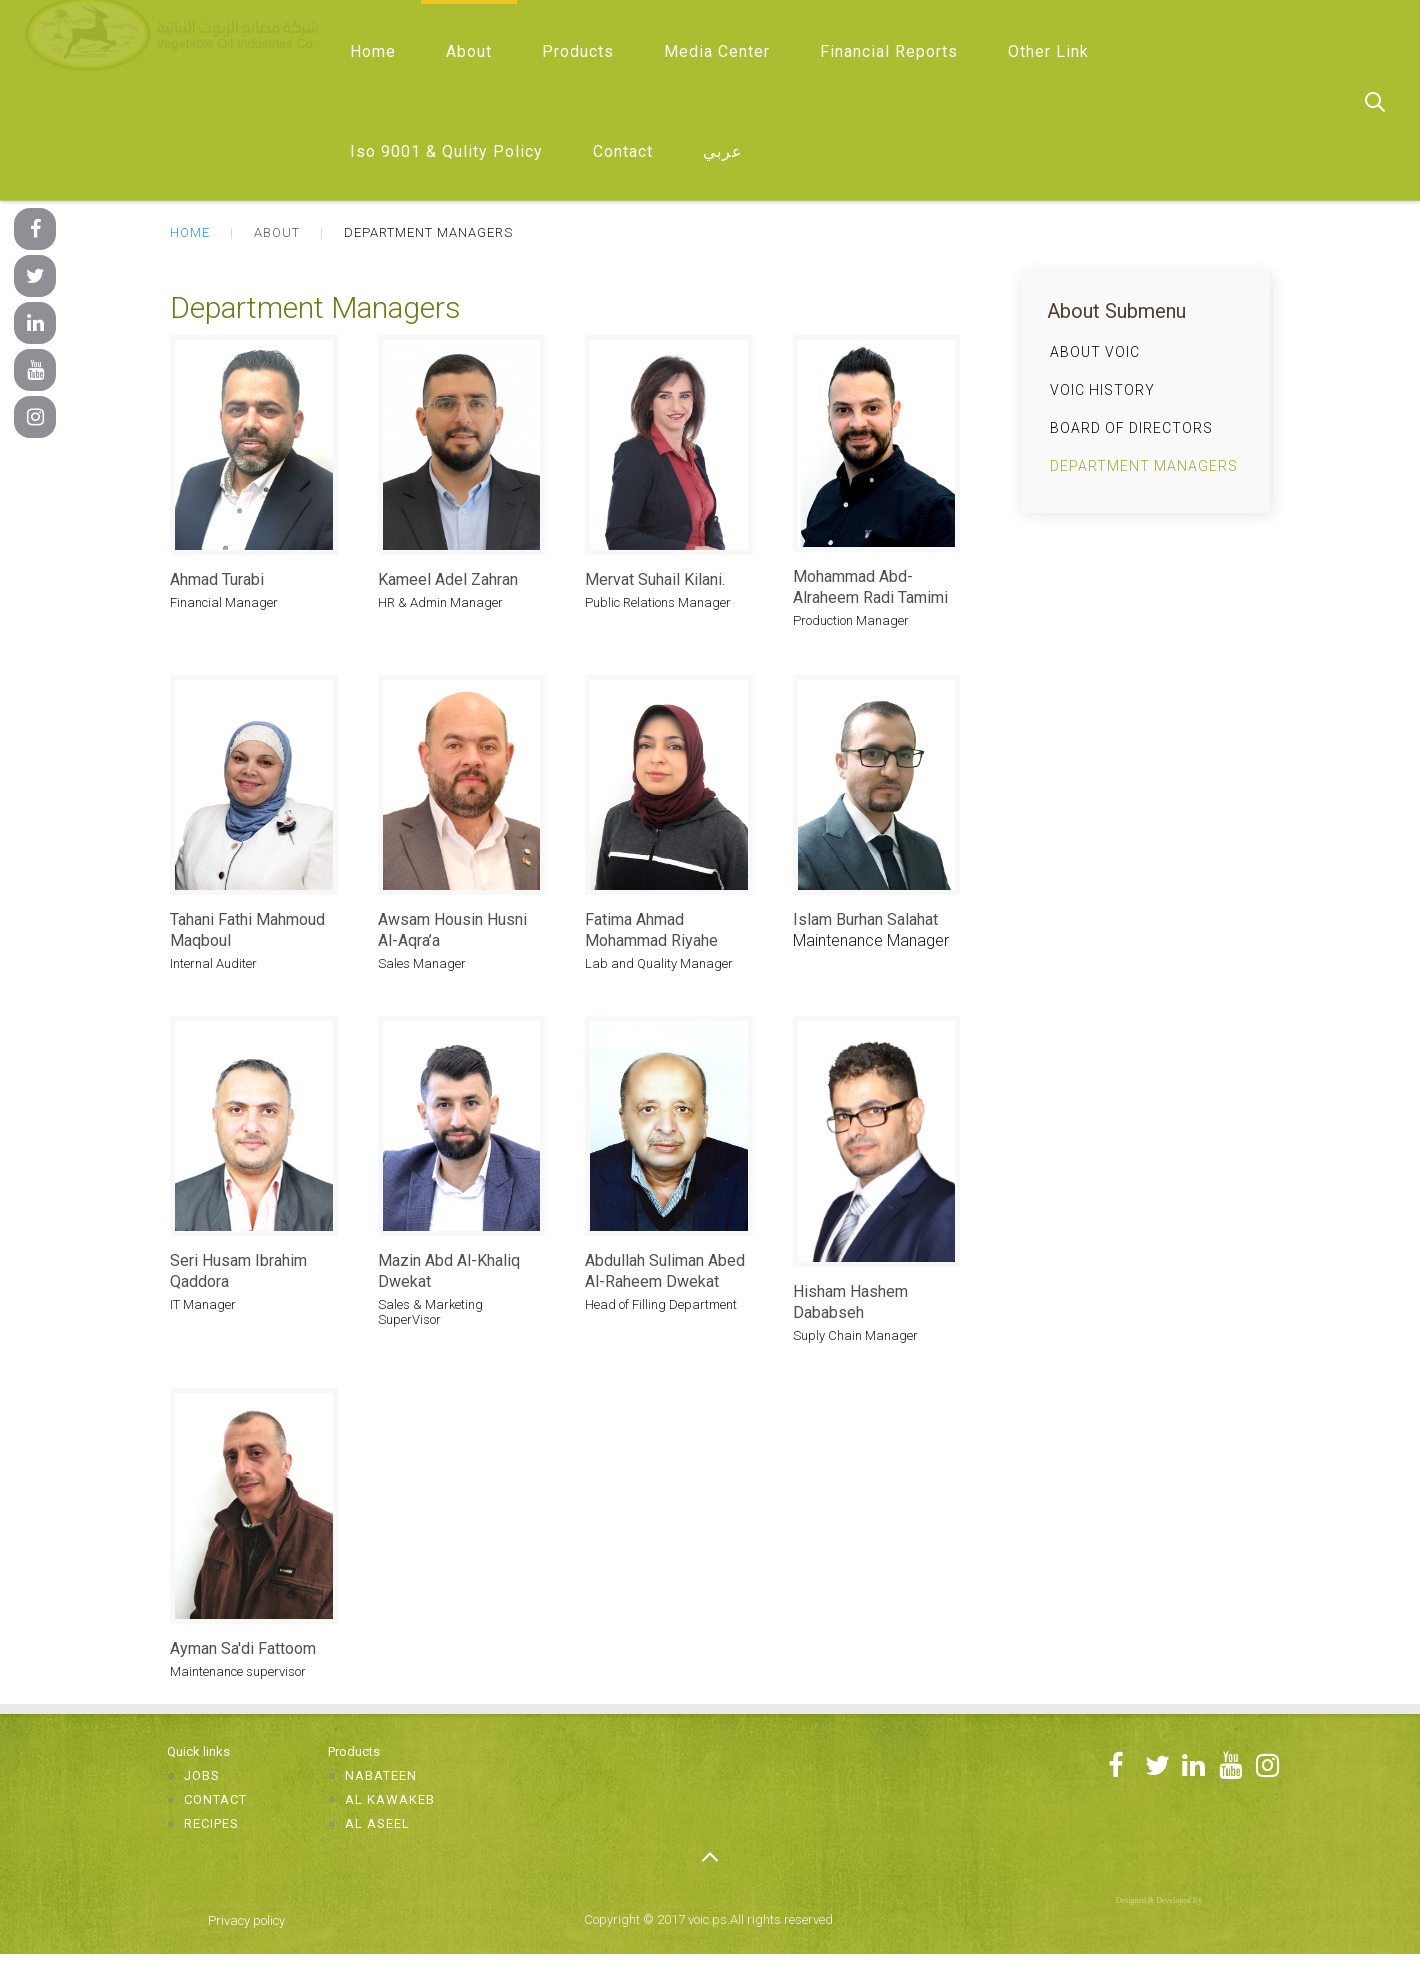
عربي (723, 151)
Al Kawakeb (390, 1799)
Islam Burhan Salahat (865, 919)
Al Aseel (377, 1823)
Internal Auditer (213, 963)
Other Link (1048, 51)
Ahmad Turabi (217, 579)
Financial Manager (224, 602)
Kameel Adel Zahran (448, 579)
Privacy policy (246, 1920)
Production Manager (851, 620)
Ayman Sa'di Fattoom (243, 1648)
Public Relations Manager (658, 602)
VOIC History (1102, 390)
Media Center (717, 51)
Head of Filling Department (661, 1304)
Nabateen (381, 1775)
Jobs (202, 1775)
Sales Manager (422, 963)
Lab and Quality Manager (659, 963)
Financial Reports (889, 51)
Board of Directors (1131, 428)
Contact (623, 151)
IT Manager (203, 1304)
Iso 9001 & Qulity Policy (446, 151)
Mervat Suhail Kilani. (655, 579)
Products (578, 51)
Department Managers (1144, 466)
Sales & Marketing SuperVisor (430, 1312)
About (469, 51)
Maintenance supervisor (238, 1671)
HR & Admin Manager (440, 602)
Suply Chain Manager (855, 1335)
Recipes (211, 1823)
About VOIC (1095, 352)
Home (373, 51)
